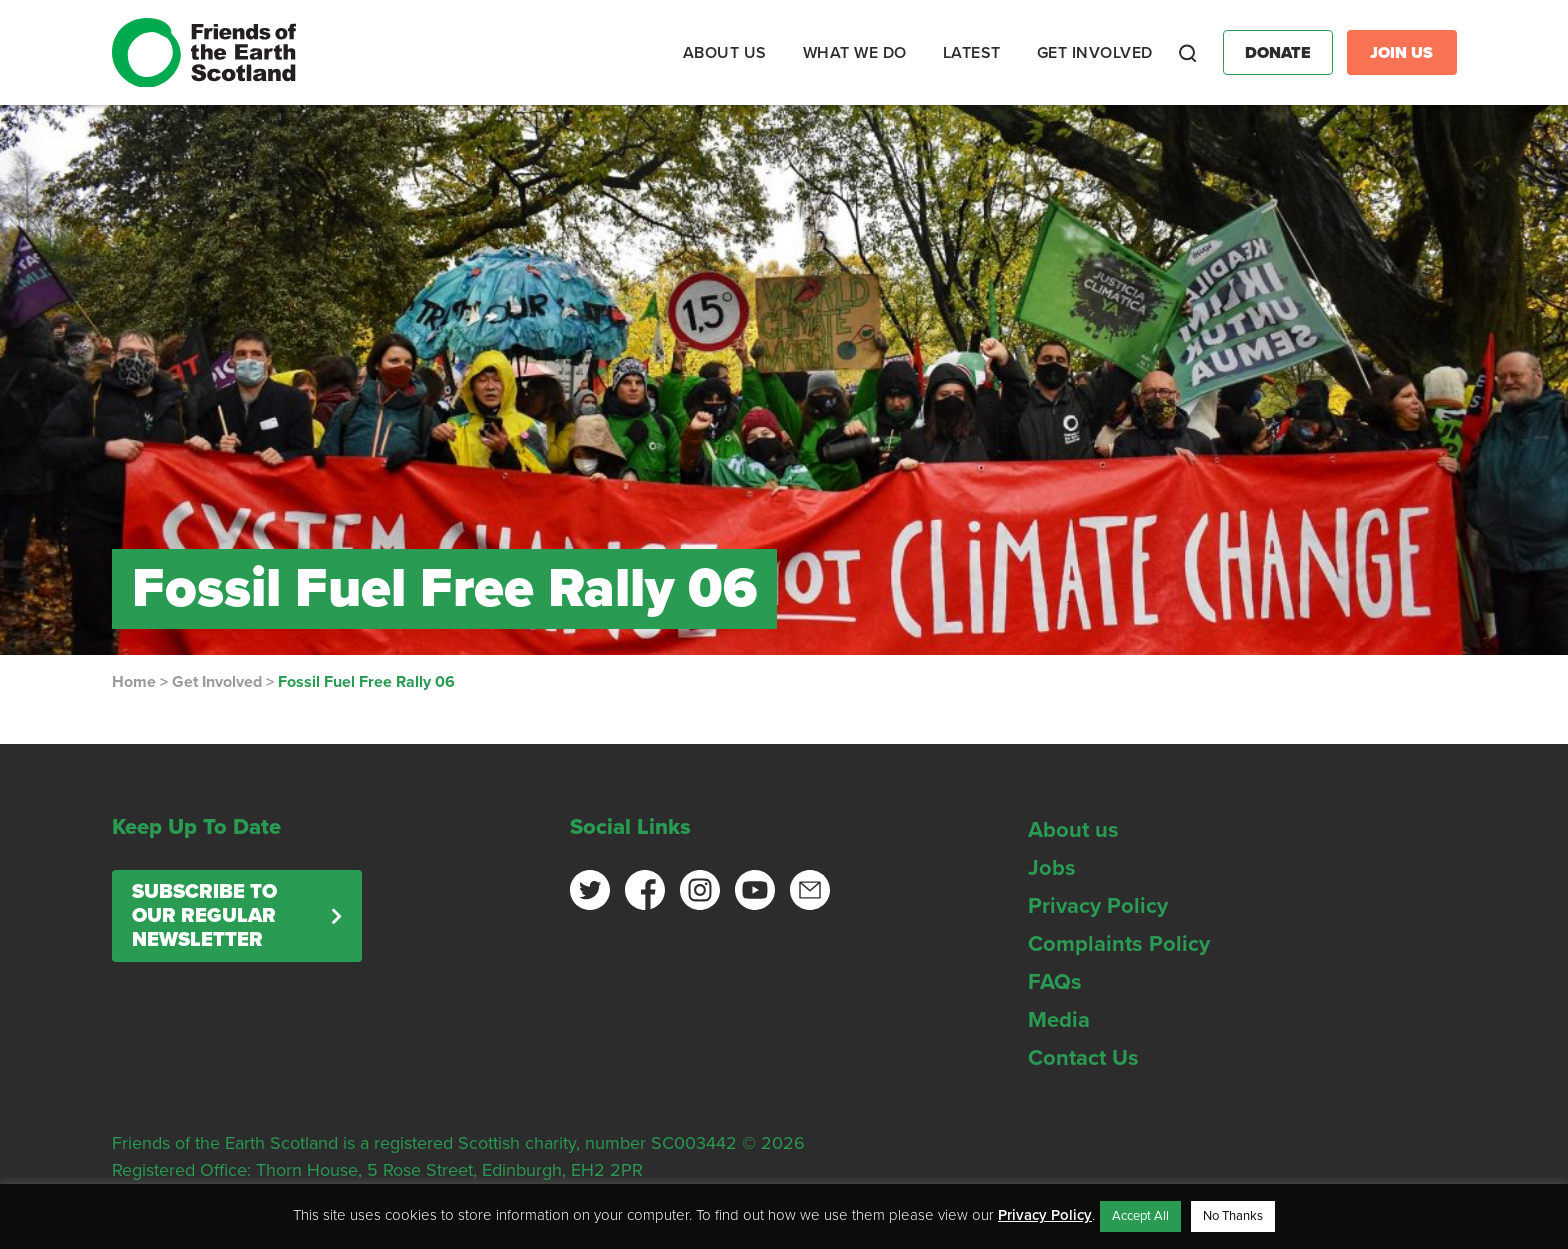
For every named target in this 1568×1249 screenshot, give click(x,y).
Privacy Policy (1098, 906)
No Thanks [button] (1233, 1216)
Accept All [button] (1140, 1216)
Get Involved (217, 682)
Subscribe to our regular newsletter (204, 916)
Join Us (1401, 53)
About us (1073, 830)
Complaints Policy (1119, 944)
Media (1059, 1020)
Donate (1278, 53)
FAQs (1055, 982)
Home (134, 682)
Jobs (1052, 868)
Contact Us (1083, 1058)
